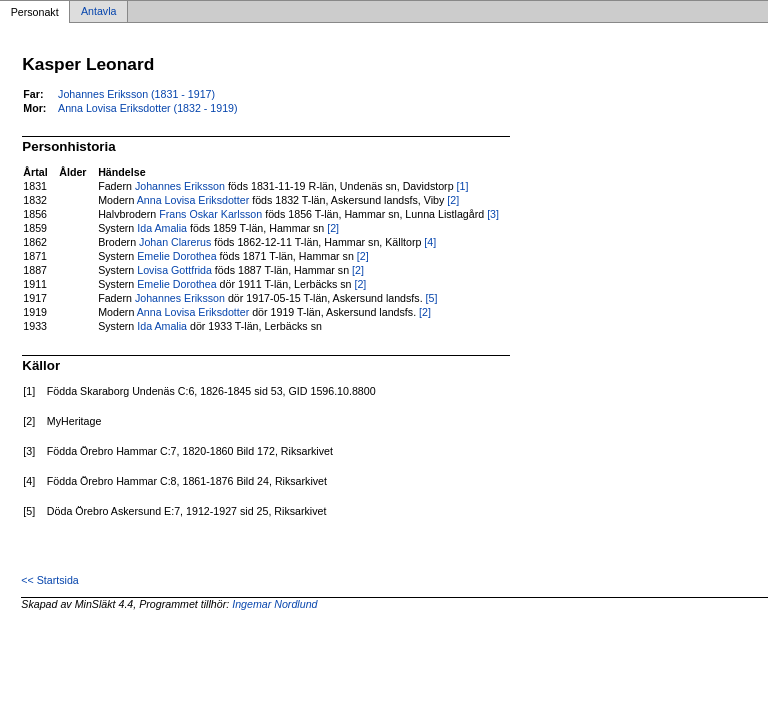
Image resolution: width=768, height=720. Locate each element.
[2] (453, 200)
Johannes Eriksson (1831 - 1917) (136, 94)
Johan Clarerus (175, 242)
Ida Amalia (162, 228)
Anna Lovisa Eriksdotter (193, 200)
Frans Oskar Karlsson (210, 214)
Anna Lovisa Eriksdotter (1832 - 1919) (147, 108)
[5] (432, 298)
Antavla (99, 12)
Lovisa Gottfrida (174, 270)
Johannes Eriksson (180, 186)
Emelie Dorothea (176, 256)
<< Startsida (49, 580)
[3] (493, 214)
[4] (430, 242)
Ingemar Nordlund (274, 604)
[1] (463, 186)
